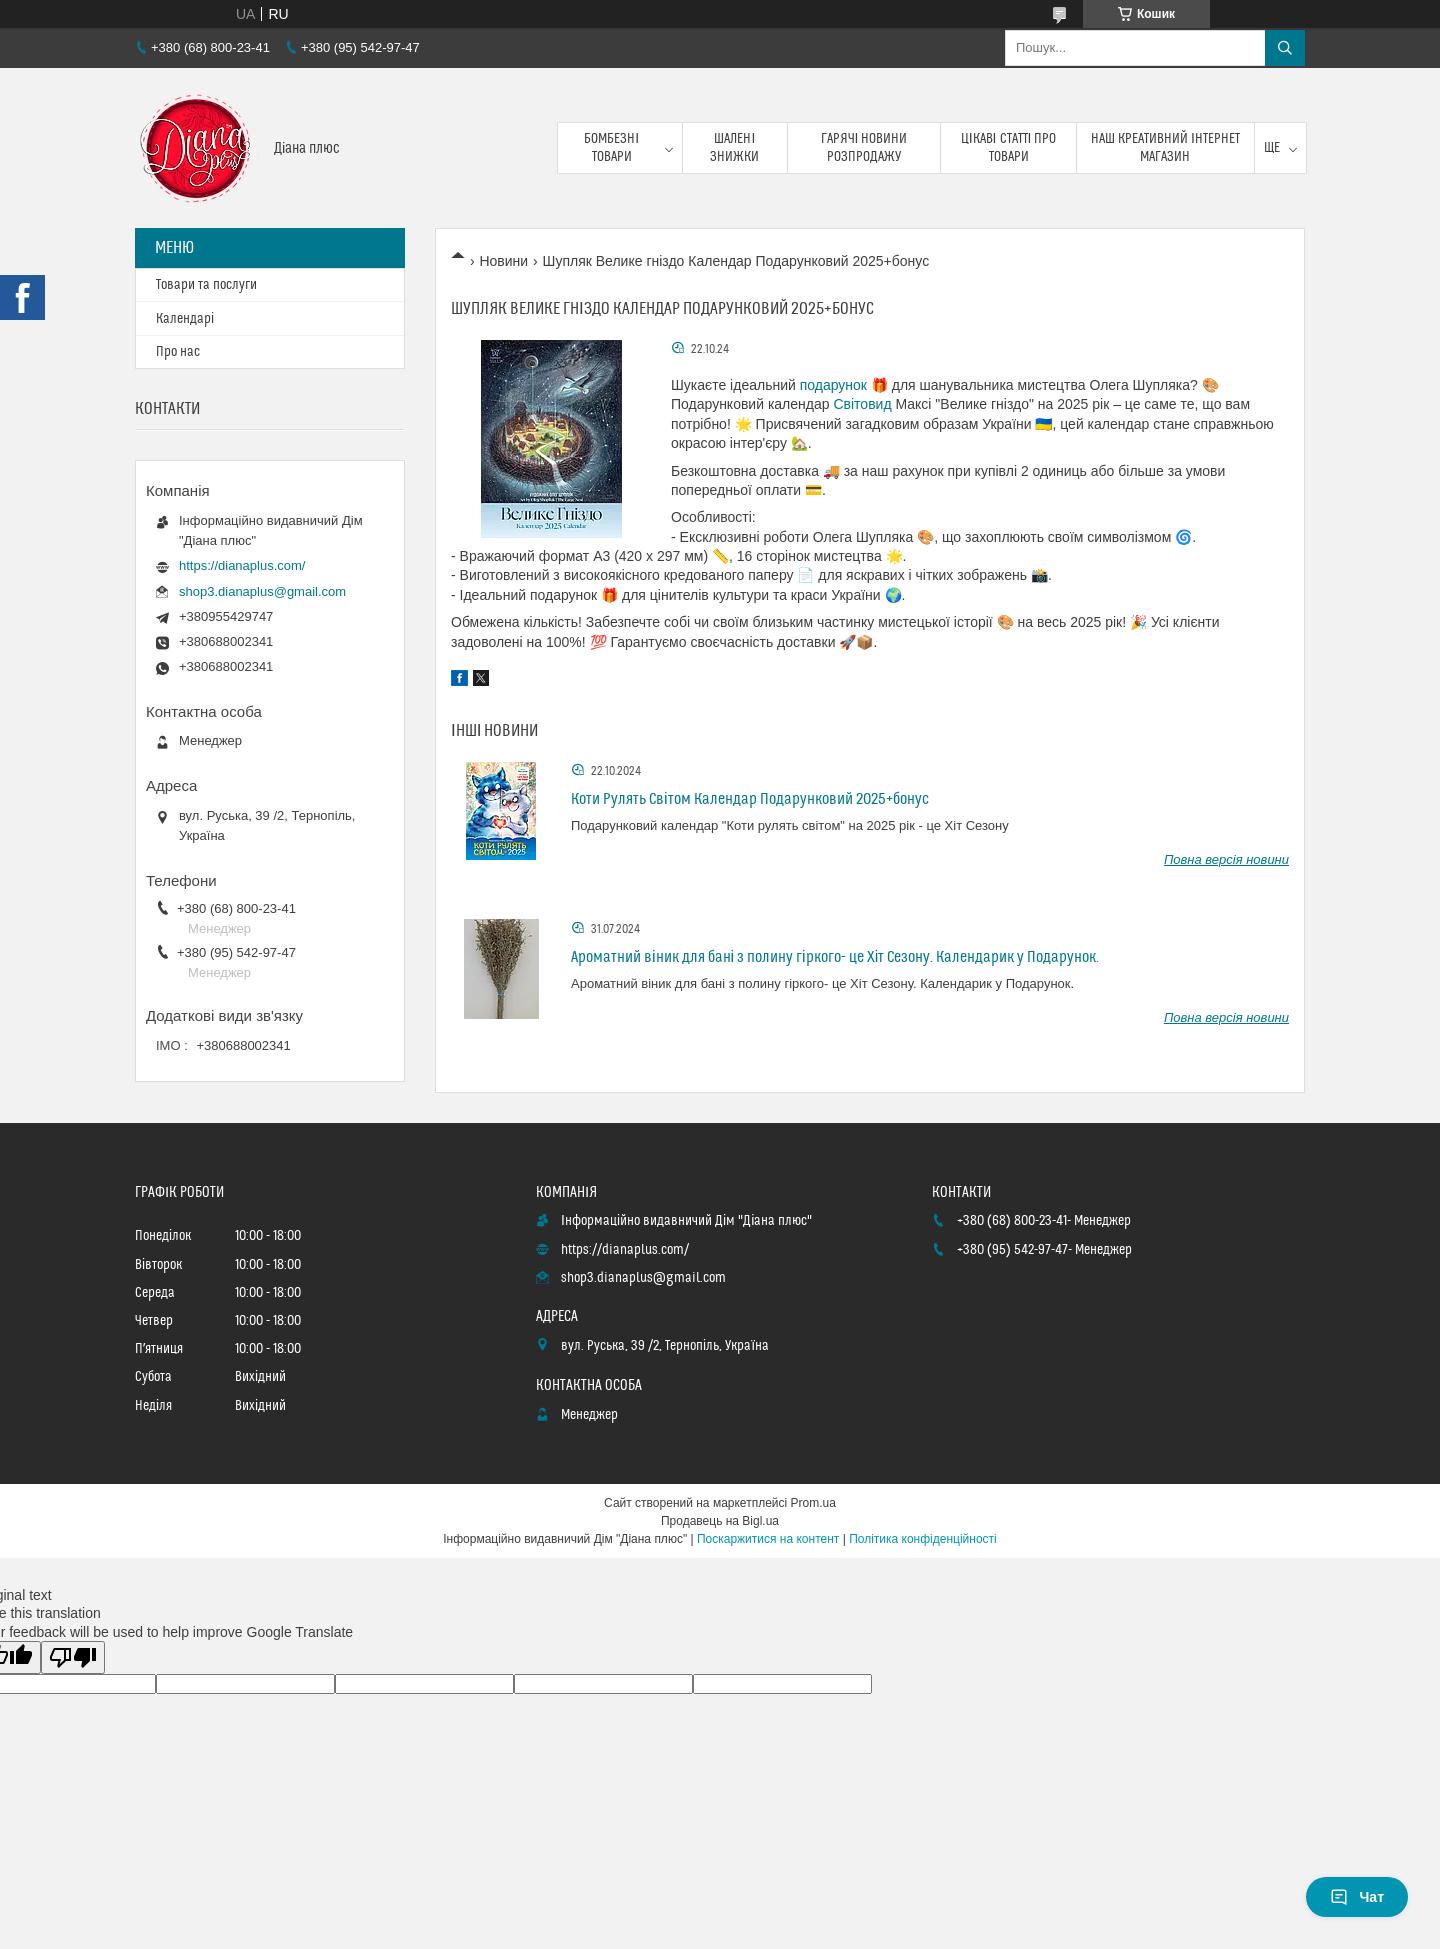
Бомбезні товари (611, 148)
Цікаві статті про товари (1009, 148)
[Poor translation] (73, 1657)
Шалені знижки (734, 148)
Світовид (862, 404)
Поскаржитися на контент (768, 1539)
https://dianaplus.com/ (242, 565)
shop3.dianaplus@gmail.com (262, 591)
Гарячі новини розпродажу (864, 148)
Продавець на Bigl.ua (720, 1521)
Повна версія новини (1226, 859)
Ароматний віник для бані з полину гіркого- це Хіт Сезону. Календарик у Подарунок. (835, 957)
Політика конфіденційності (923, 1539)
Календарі (185, 319)
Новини (503, 261)
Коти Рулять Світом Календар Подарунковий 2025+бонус (750, 799)
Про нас (178, 352)
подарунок (833, 385)
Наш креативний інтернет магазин (1165, 148)
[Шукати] (1285, 48)
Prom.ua (813, 1503)
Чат (1357, 1897)
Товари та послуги (206, 285)
